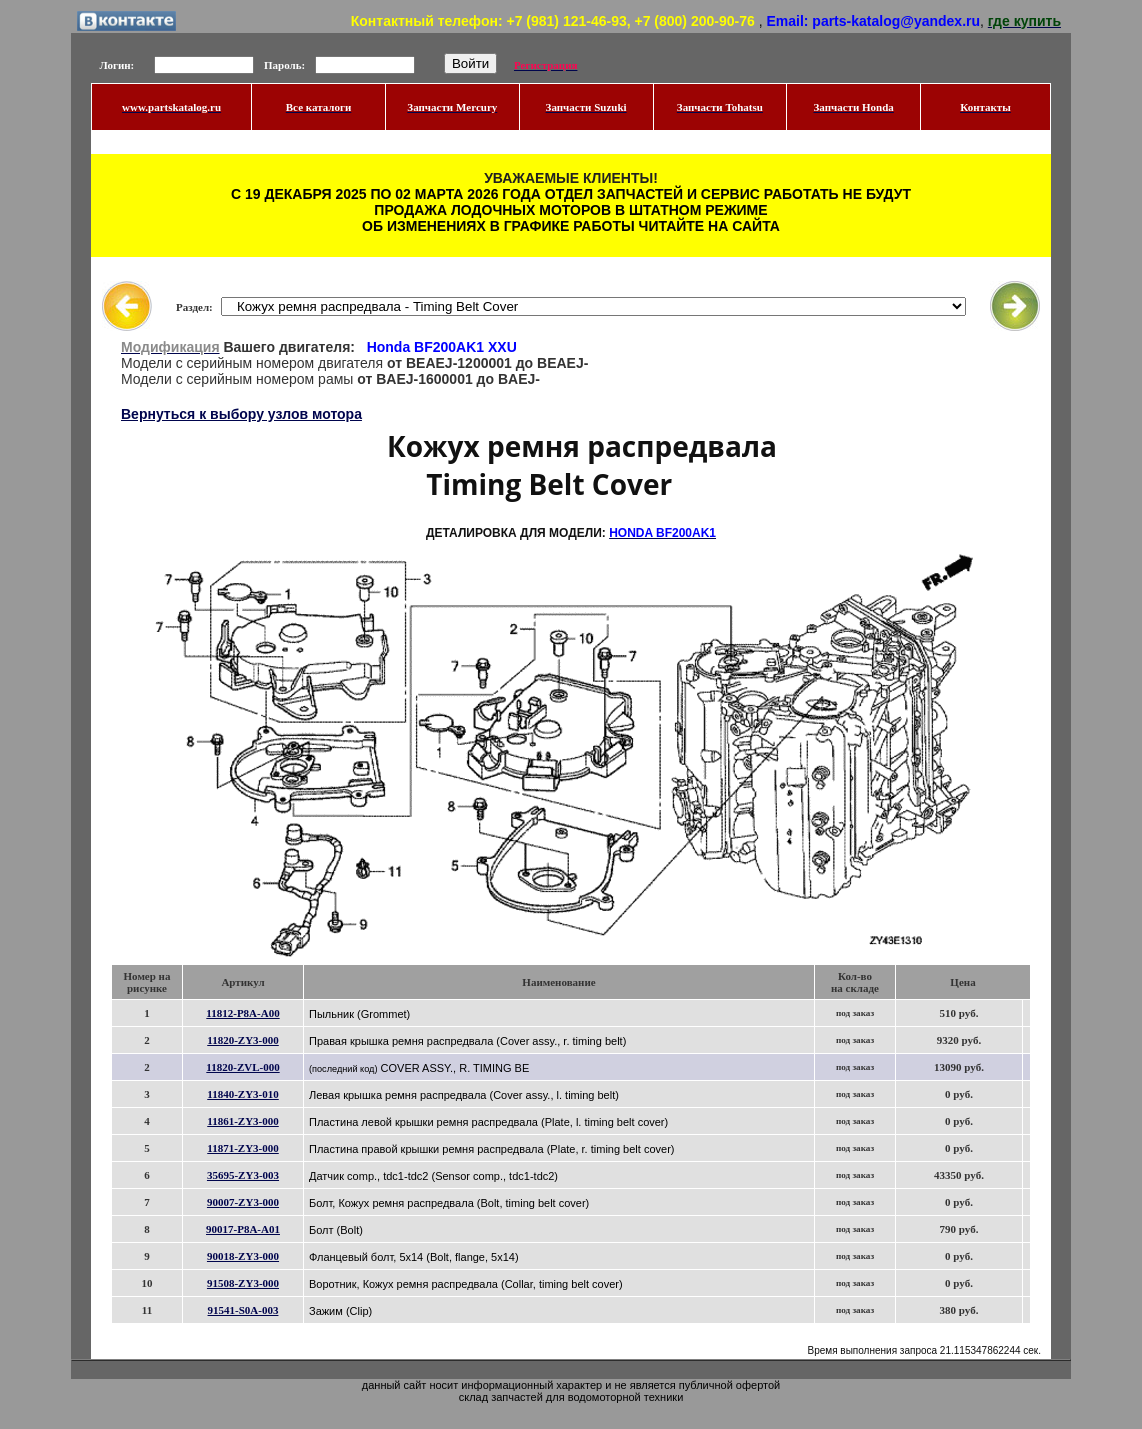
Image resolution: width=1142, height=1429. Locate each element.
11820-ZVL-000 (242, 1067)
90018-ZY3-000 (243, 1256)
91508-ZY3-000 (243, 1283)
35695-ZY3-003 (243, 1175)
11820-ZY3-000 (243, 1040)
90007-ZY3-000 (243, 1202)
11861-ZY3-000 (243, 1121)
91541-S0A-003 (243, 1310)
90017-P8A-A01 (243, 1229)
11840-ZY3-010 (243, 1094)
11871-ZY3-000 (243, 1148)
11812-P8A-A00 (242, 1013)
